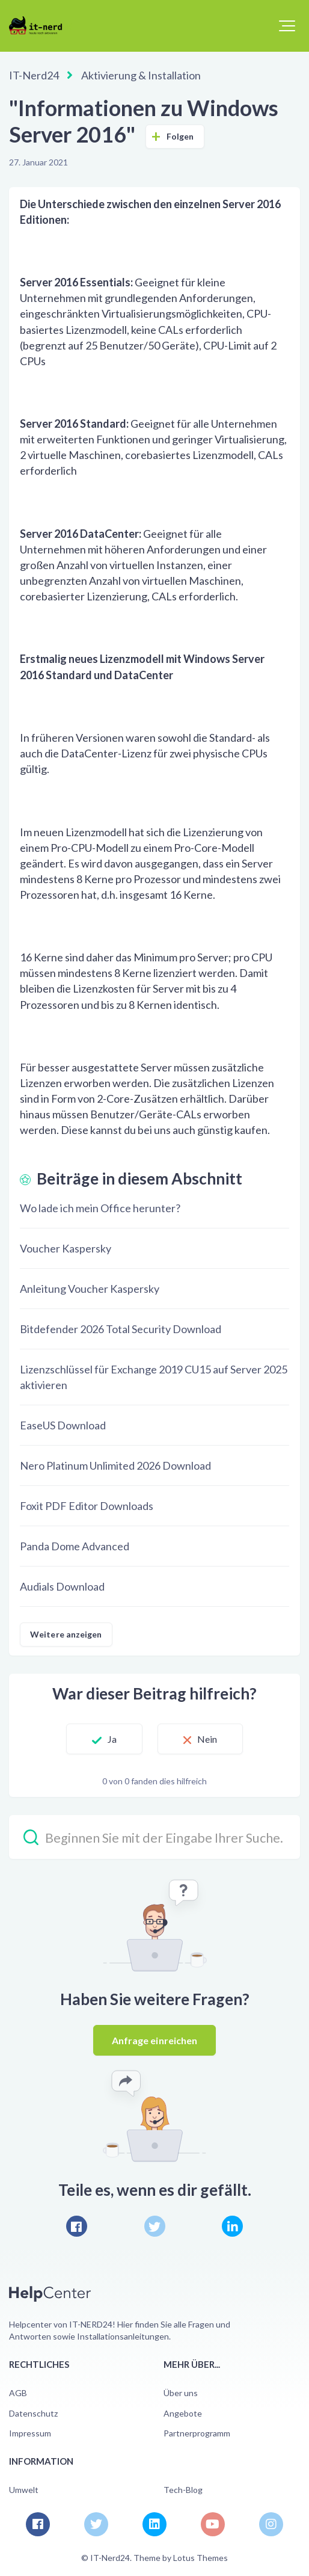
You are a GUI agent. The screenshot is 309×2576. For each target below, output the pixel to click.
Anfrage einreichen (155, 2040)
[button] (287, 26)
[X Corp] (154, 2226)
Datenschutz (33, 2413)
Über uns (181, 2393)
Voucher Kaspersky (65, 1248)
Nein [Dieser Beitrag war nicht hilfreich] (207, 1739)
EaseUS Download (63, 1425)
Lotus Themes (200, 2558)
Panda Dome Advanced (74, 1546)
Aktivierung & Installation (141, 75)
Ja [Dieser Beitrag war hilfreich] (112, 1739)
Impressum (30, 2433)
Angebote (183, 2413)
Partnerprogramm (197, 2433)
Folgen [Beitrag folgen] (180, 136)
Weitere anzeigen (66, 1634)
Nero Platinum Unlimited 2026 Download (115, 1465)
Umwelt (23, 2490)
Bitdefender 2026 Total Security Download (120, 1329)
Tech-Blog (183, 2490)
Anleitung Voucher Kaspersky (89, 1288)
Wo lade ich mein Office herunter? (100, 1208)
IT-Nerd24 (34, 75)
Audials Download (62, 1586)
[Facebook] (76, 2226)
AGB (18, 2393)
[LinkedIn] (232, 2226)
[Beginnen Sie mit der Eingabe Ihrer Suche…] (154, 1837)
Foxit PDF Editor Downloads (86, 1505)
